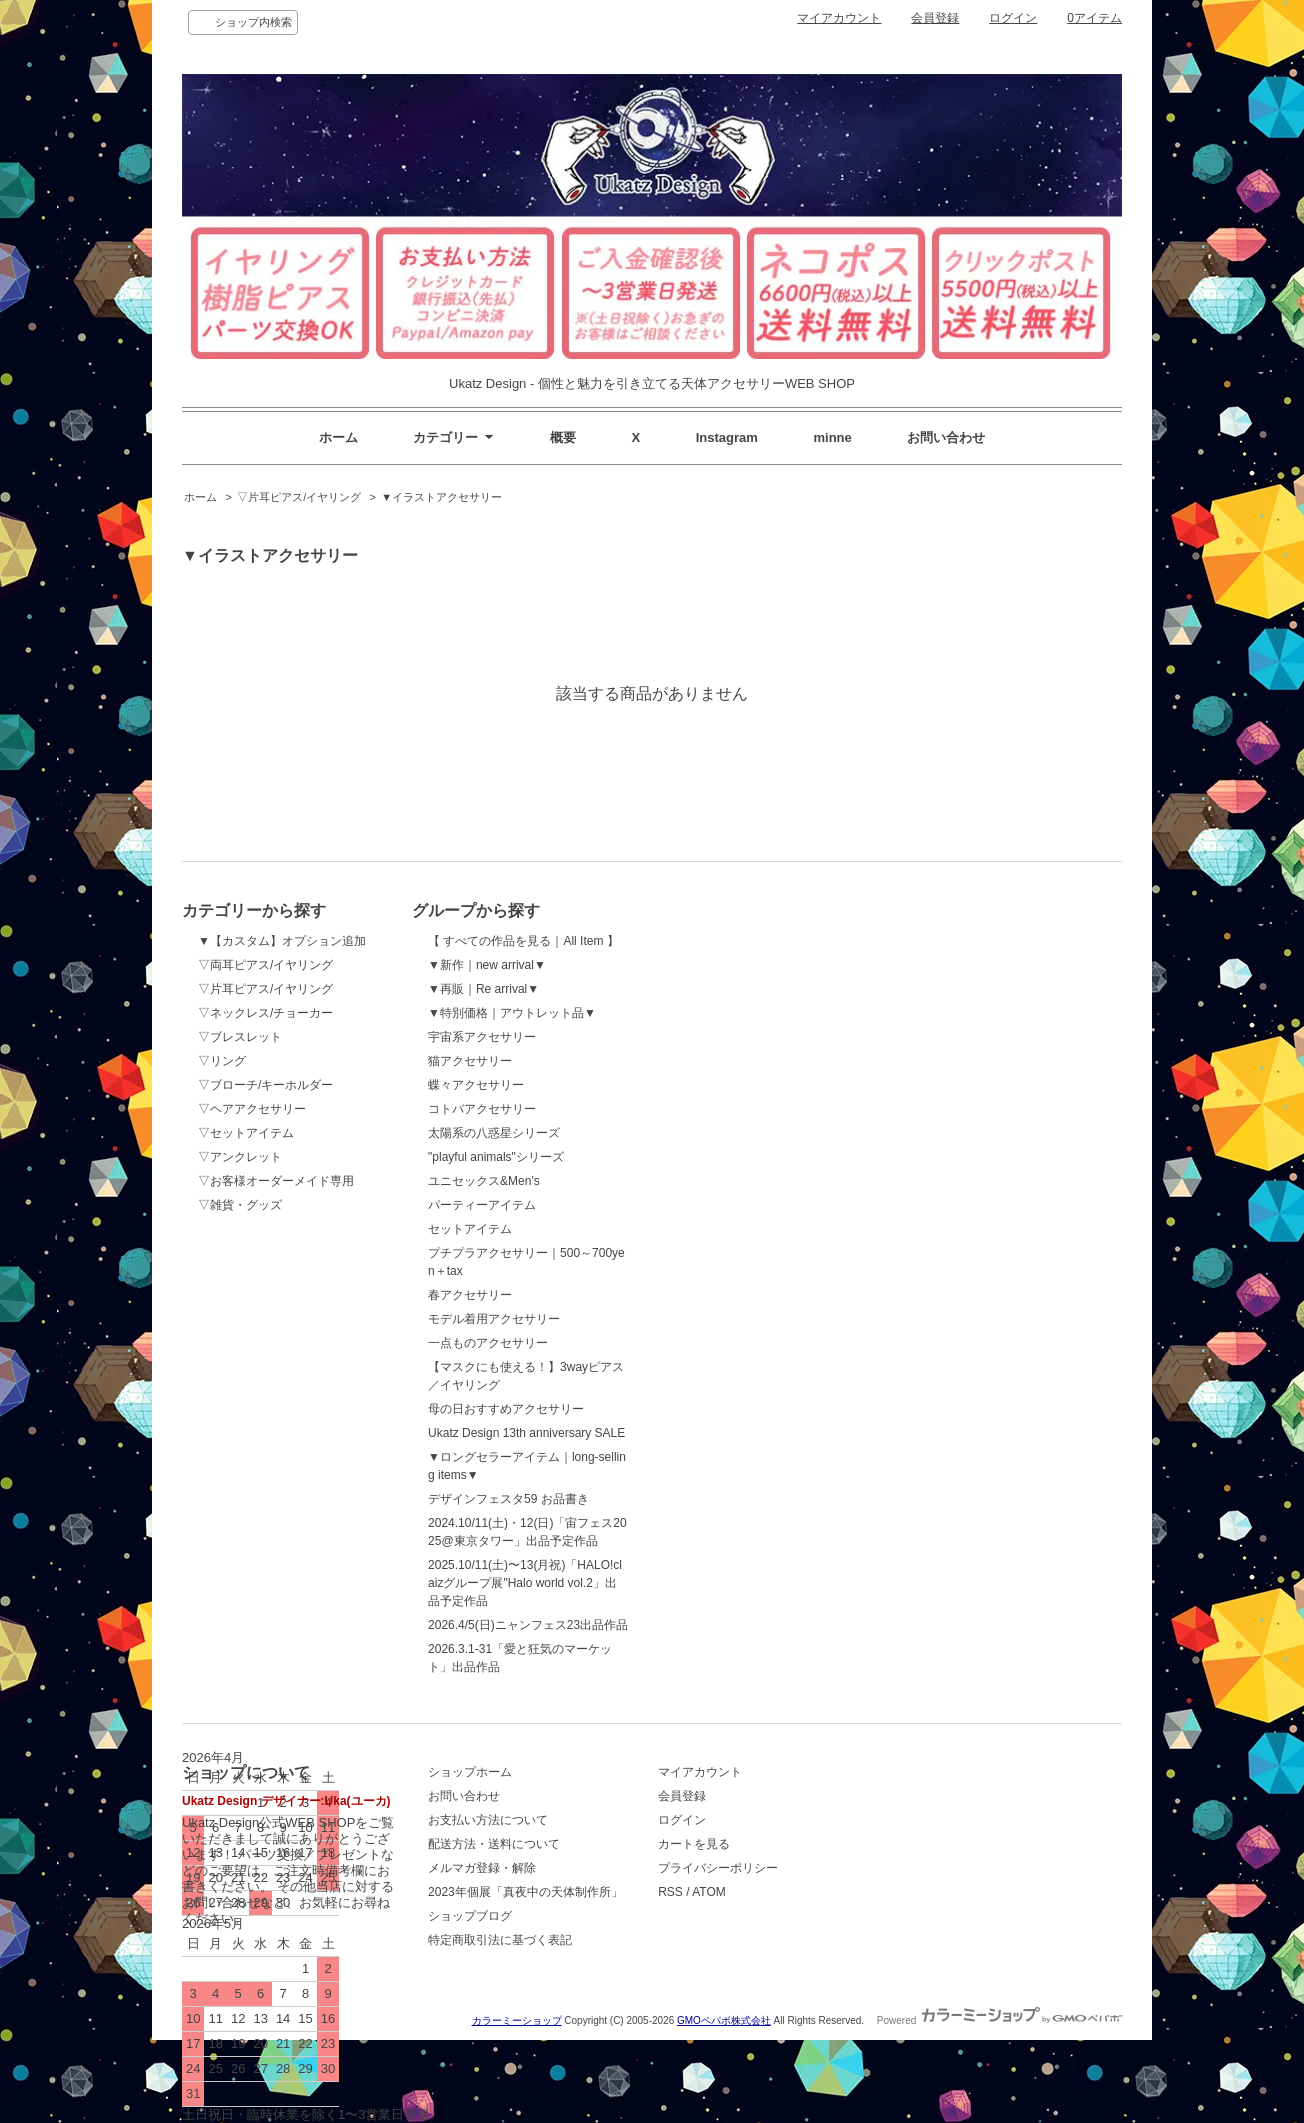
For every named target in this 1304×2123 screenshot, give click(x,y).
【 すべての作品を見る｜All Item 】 (523, 941)
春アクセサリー (470, 1295)
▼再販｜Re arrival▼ (483, 989)
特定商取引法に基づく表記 (500, 1940)
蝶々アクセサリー (476, 1085)
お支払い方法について (488, 1820)
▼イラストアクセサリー (441, 497)
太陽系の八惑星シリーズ (494, 1133)
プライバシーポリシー (718, 1868)
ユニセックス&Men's (484, 1181)
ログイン (1013, 18)
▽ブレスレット (240, 1037)
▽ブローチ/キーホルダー (265, 1085)
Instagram (727, 437)
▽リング (222, 1061)
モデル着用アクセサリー (494, 1319)
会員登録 (935, 18)
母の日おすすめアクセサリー (506, 1409)
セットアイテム (470, 1229)
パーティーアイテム (482, 1205)
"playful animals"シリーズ (496, 1157)
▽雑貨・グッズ (240, 1205)
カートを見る (694, 1844)
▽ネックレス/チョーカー (265, 1013)
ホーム (338, 437)
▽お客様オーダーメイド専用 (276, 1181)
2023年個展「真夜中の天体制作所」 (525, 1892)
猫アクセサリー (470, 1061)
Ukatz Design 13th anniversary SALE (526, 1433)
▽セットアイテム (246, 1133)
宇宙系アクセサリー (482, 1037)
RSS (670, 1892)
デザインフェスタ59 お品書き (508, 1499)
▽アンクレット (240, 1157)
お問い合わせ (946, 437)
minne (833, 437)
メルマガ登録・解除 (482, 1868)
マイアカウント (839, 18)
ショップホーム (470, 1772)
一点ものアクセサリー (488, 1343)
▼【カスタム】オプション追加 (282, 941)
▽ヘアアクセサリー (252, 1109)
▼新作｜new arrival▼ (487, 965)
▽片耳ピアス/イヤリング (299, 497)
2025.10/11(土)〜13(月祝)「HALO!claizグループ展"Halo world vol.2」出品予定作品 (525, 1583)
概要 (563, 437)
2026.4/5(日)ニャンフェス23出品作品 (528, 1625)
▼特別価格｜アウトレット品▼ (512, 1013)
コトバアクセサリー (482, 1109)
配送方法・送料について (494, 1844)
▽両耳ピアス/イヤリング (265, 965)
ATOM (709, 1892)
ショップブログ (470, 1916)
